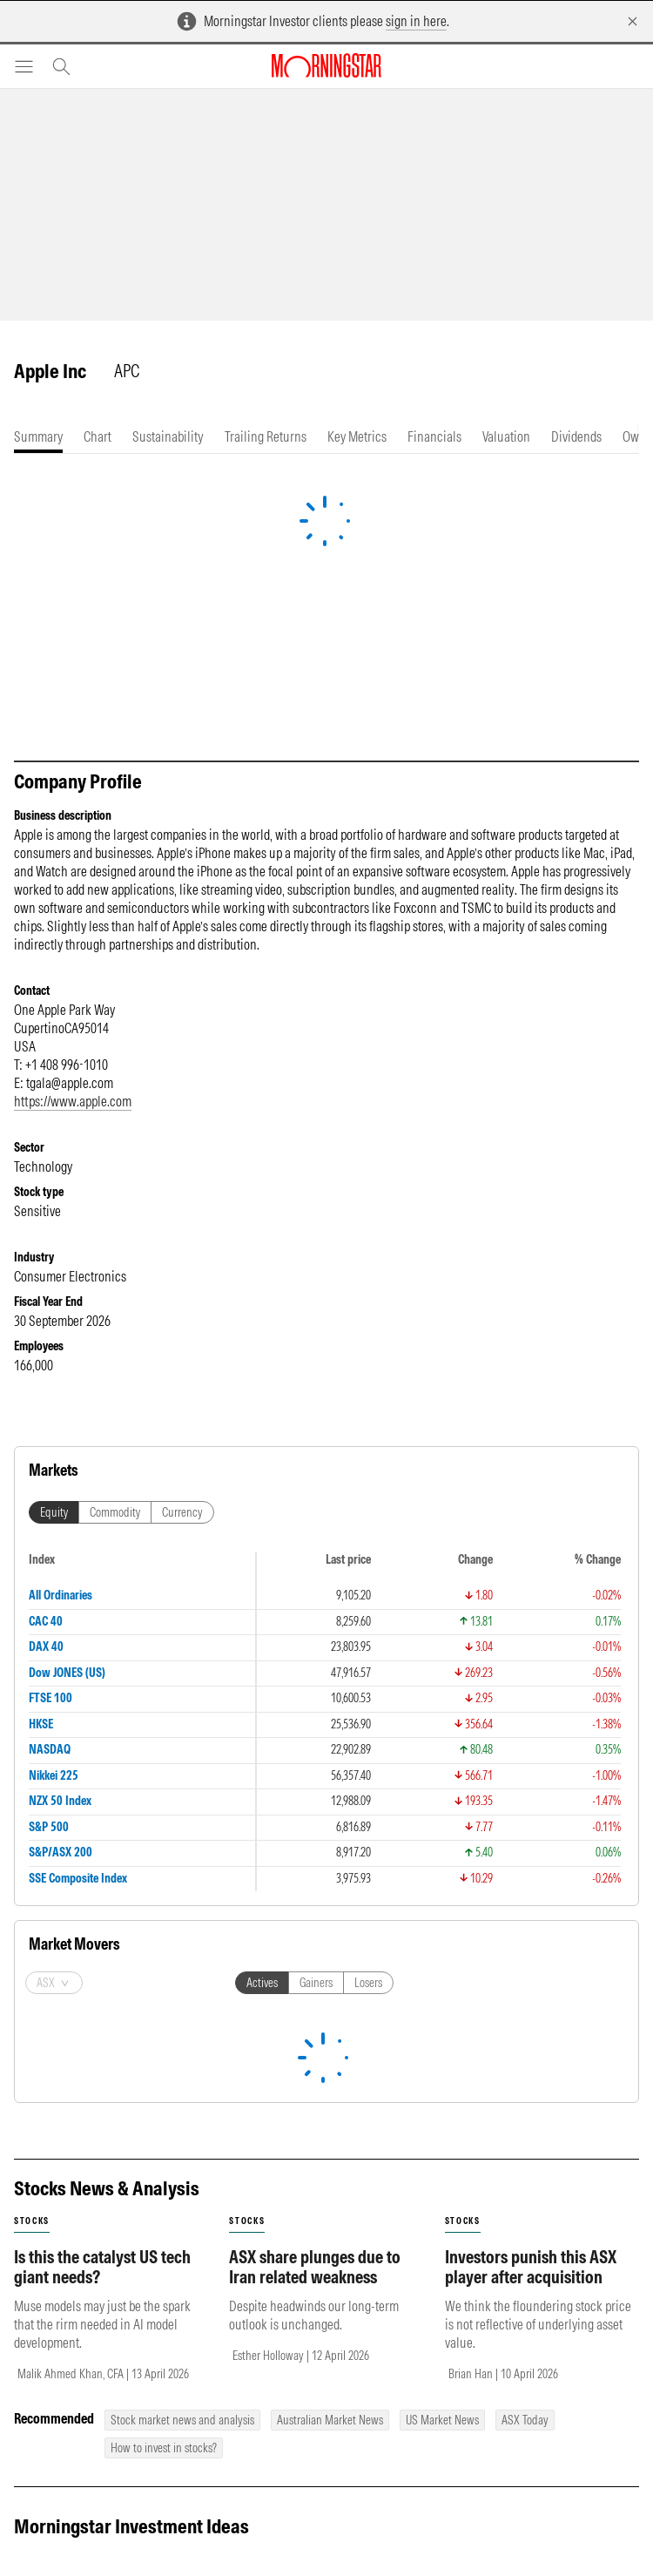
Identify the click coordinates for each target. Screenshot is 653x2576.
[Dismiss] (632, 21)
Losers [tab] (368, 1549)
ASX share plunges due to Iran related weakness (315, 1833)
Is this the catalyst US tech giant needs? (102, 1833)
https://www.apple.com (72, 1101)
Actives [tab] (262, 1549)
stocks (32, 1787)
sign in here (416, 21)
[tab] (38, 437)
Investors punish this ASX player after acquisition (530, 1833)
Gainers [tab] (316, 1549)
